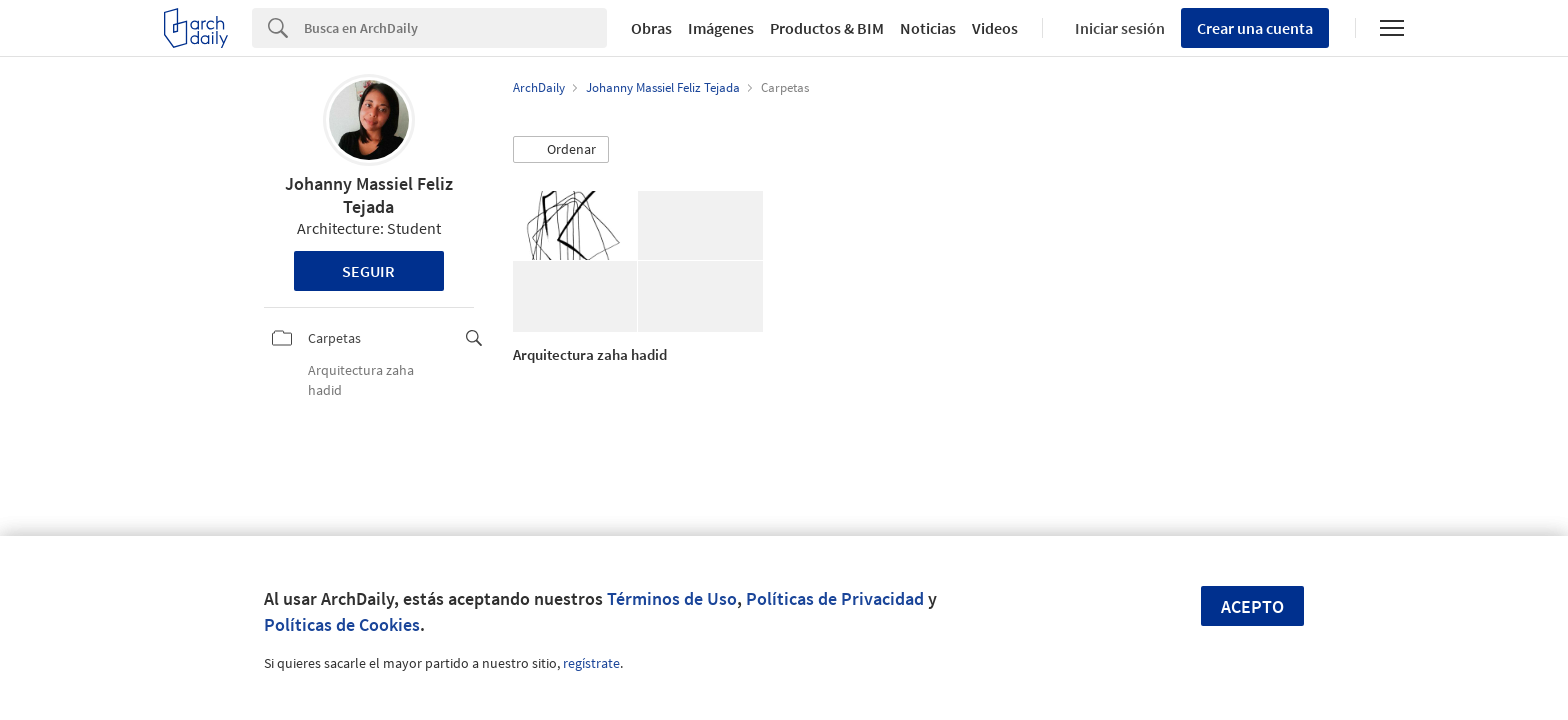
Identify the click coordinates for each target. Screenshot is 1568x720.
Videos (995, 28)
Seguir (368, 271)
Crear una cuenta (1255, 28)
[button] (561, 150)
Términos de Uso (672, 598)
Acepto (1252, 606)
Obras (651, 28)
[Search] (455, 28)
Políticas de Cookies (342, 624)
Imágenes (721, 28)
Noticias (928, 28)
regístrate (591, 663)
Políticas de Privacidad (835, 598)
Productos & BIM (827, 28)
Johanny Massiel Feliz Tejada (369, 195)
